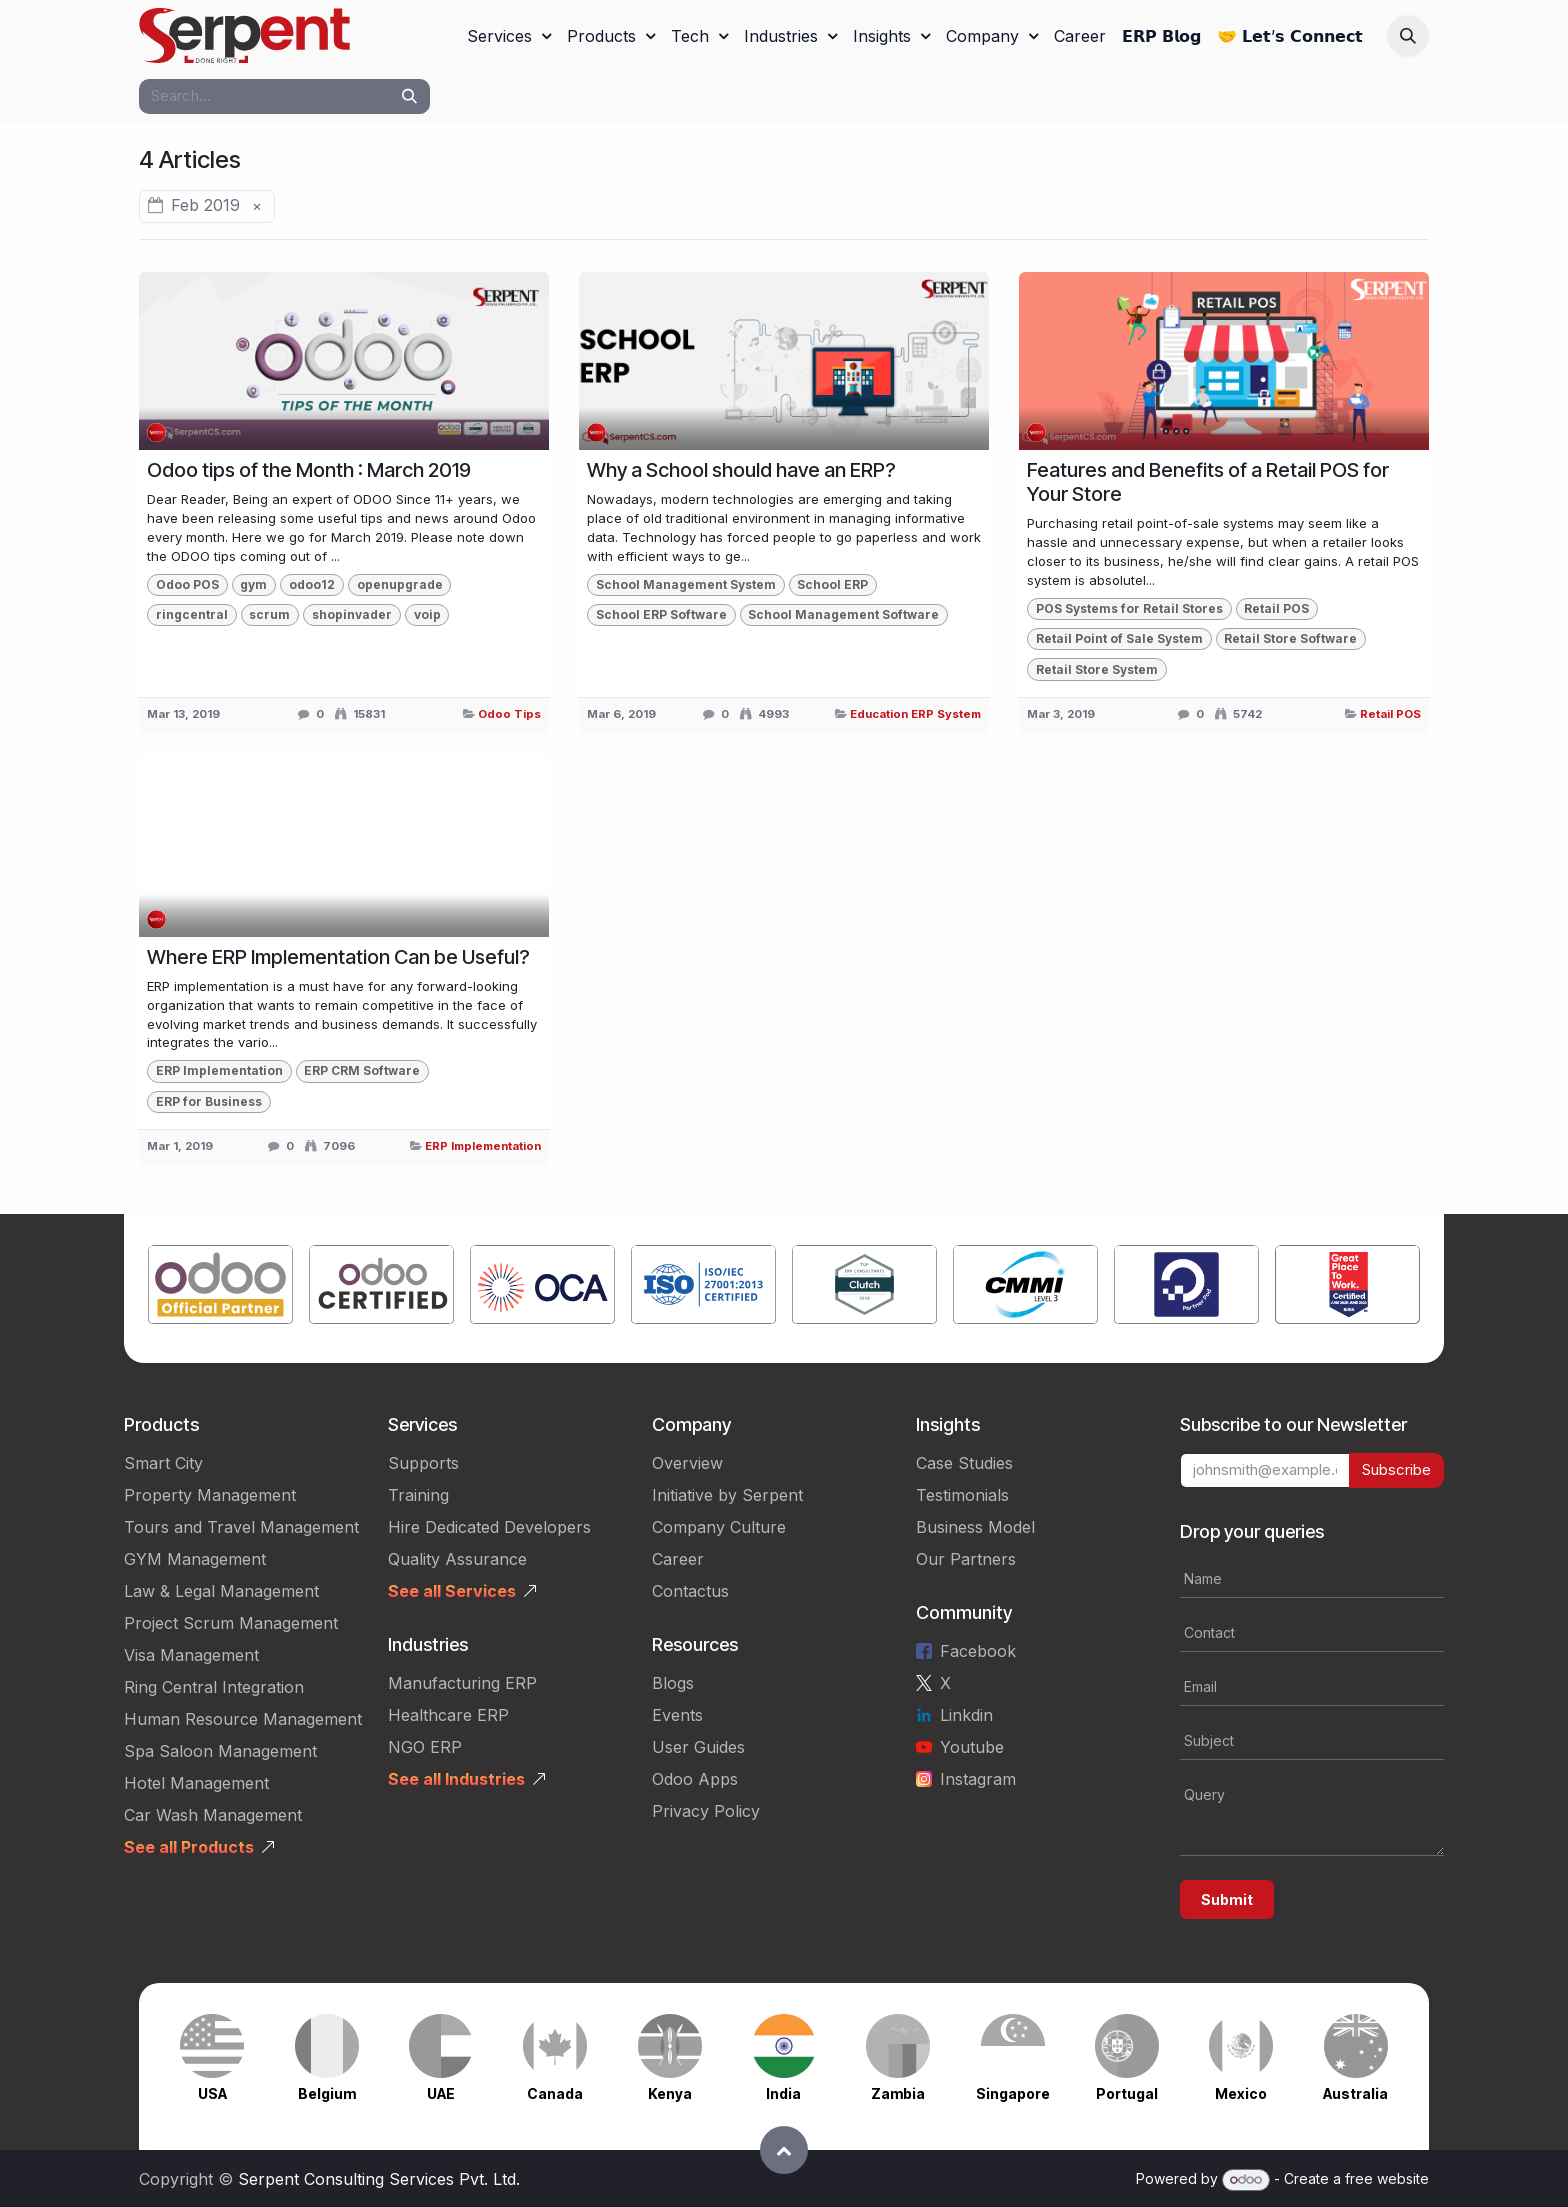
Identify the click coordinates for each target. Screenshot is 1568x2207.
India (783, 2093)
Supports (423, 1463)
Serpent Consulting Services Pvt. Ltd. (379, 2179)
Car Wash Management (213, 1815)
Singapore (1013, 2093)
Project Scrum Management (231, 1623)
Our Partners (966, 1559)
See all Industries (456, 1779)
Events (677, 1715)
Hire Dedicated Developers (489, 1527)
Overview (687, 1463)
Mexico (1241, 2093)
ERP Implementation (483, 1146)
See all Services (452, 1591)
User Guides (698, 1747)
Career (678, 1559)
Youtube (972, 1747)
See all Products (189, 1847)
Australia (1355, 2093)
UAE (441, 2093)
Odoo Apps (695, 1779)
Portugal (1127, 2093)
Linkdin (966, 1715)
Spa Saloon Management (220, 1751)
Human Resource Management (243, 1719)
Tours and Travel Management (241, 1527)
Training (418, 1495)
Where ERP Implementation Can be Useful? (338, 957)
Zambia (898, 2093)
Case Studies (964, 1463)
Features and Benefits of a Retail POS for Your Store (1208, 482)
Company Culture (719, 1527)
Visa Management (191, 1655)
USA (212, 2093)
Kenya (670, 2093)
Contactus (690, 1591)
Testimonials (962, 1495)
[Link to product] (220, 1288)
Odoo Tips (509, 714)
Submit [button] (1227, 1899)
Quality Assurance (457, 1559)
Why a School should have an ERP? (741, 470)
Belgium (327, 2093)
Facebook (978, 1651)
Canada (555, 2093)
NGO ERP (425, 1747)
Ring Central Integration (214, 1687)
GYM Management (195, 1559)
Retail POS (1390, 714)
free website (1387, 2178)
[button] (1408, 36)
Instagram (978, 1779)
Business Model (975, 1527)
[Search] (409, 96)
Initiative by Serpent (727, 1495)
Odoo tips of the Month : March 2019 (309, 470)
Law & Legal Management (221, 1591)
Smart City (163, 1463)
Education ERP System (915, 714)
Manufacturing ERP (462, 1683)
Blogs (673, 1683)
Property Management (210, 1495)
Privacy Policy (706, 1811)
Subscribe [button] (1396, 1469)
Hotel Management (196, 1783)
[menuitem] (509, 36)
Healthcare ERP (448, 1715)
